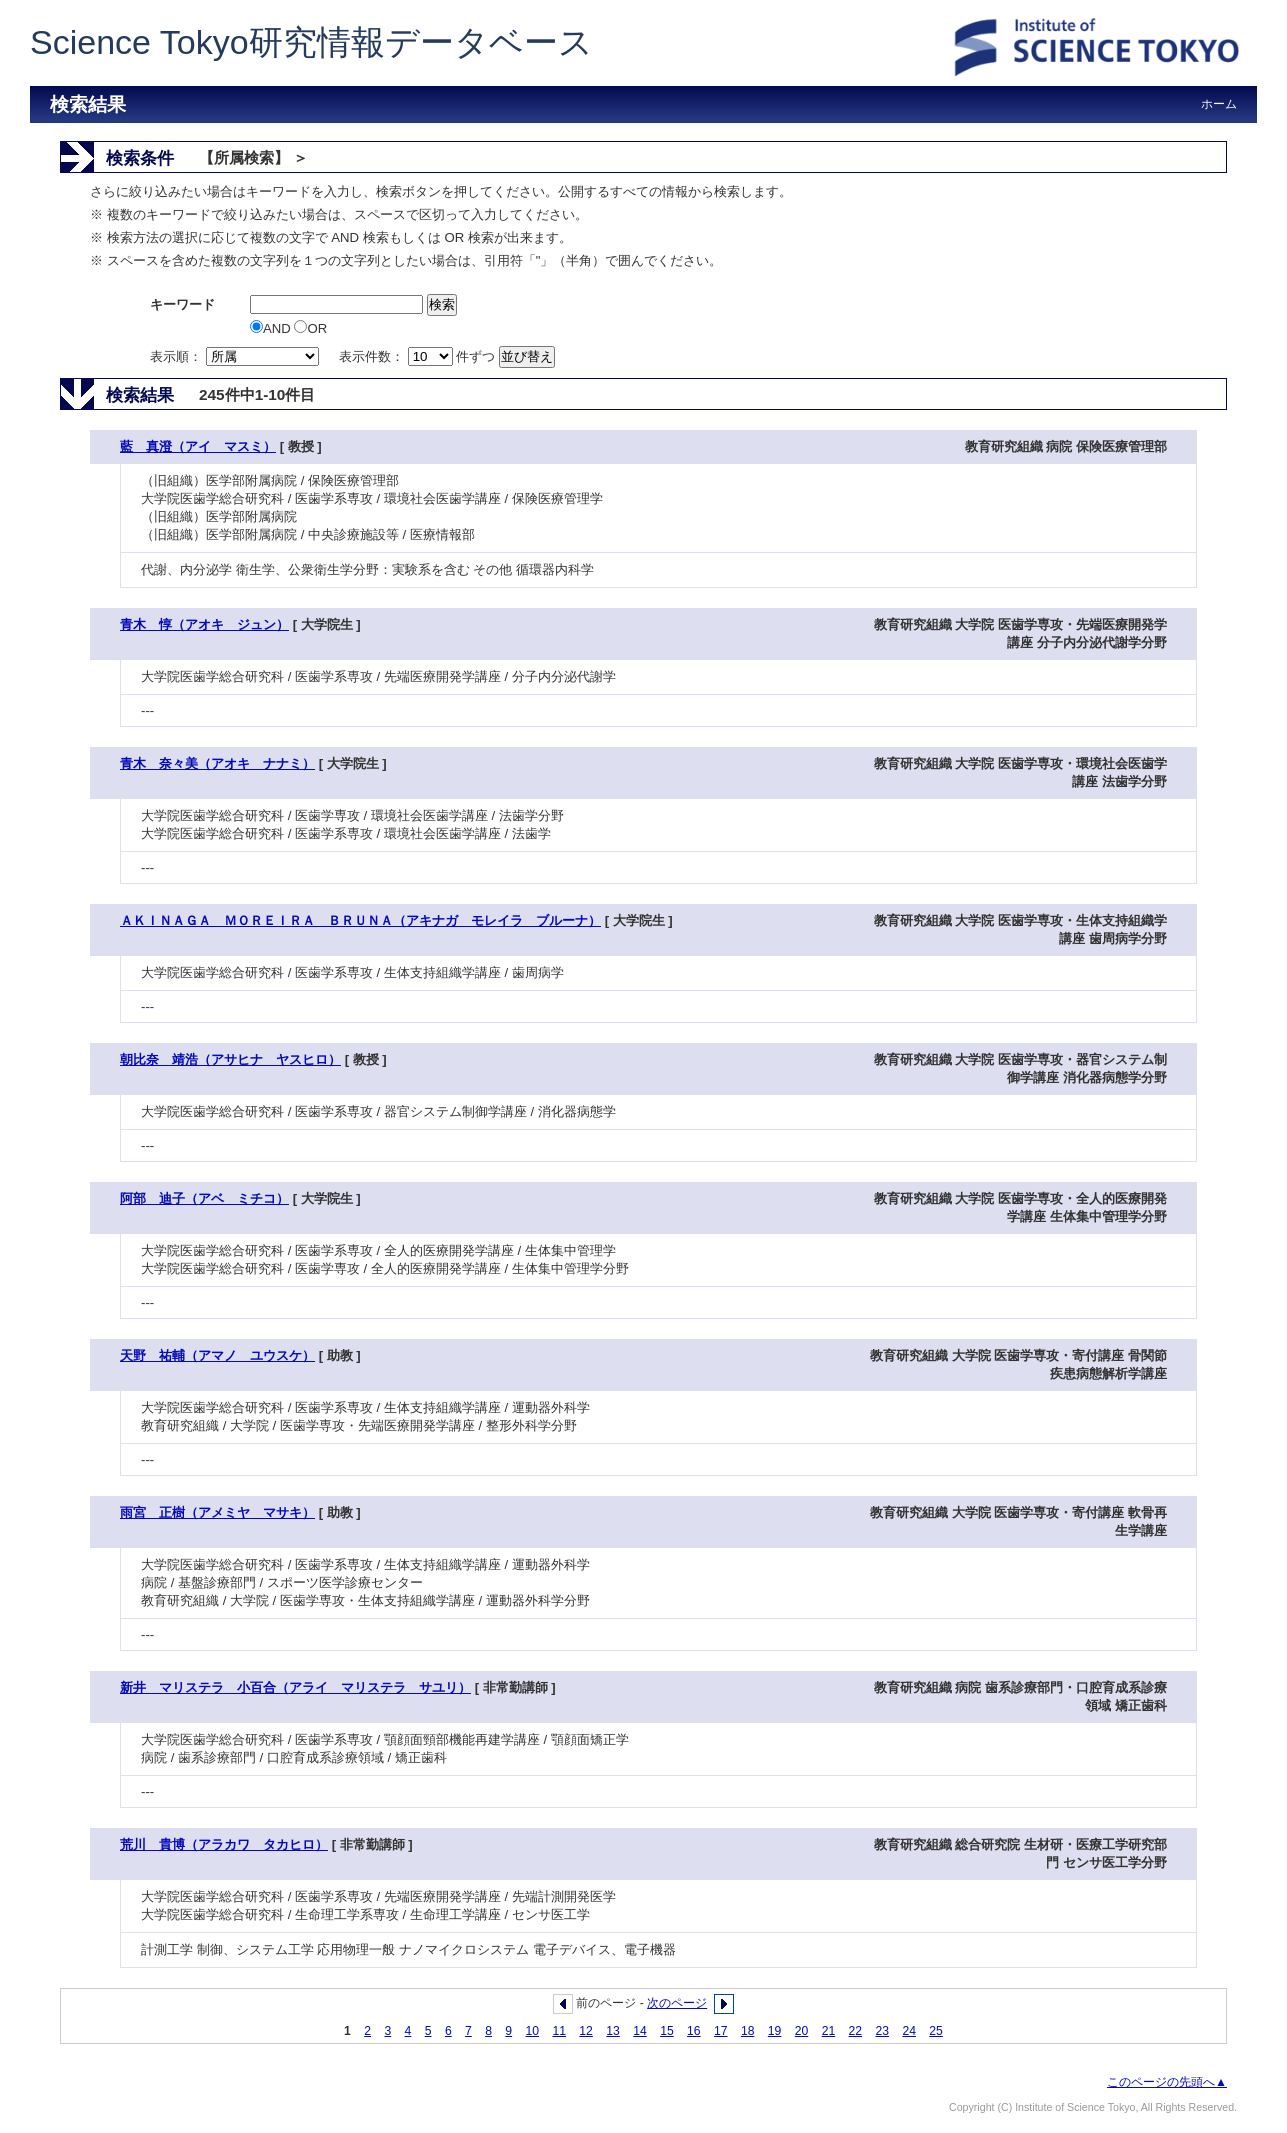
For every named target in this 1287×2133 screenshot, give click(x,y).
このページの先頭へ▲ (1167, 2082)
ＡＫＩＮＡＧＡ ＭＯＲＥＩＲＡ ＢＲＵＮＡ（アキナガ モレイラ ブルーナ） (360, 920)
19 (775, 2031)
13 (613, 2031)
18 (748, 2031)
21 (829, 2031)
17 (721, 2031)
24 (909, 2031)
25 (936, 2031)
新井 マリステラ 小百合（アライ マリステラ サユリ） (295, 1687)
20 (802, 2031)
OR (310, 328)
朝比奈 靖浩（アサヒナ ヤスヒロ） (230, 1059)
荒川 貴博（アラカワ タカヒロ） (224, 1844)
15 (667, 2031)
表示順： (236, 356)
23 (883, 2031)
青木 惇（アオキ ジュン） (204, 624)
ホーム (1219, 104)
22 (856, 2031)
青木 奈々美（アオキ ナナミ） (217, 763)
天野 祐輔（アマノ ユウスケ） (217, 1355)
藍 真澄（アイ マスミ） (198, 446)
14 (640, 2031)
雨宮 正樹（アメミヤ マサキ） (217, 1512)
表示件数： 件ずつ (419, 356)
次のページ (677, 2003)
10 (533, 2031)
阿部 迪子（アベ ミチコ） (204, 1198)
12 (586, 2031)
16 (694, 2031)
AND (272, 328)
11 (559, 2031)
